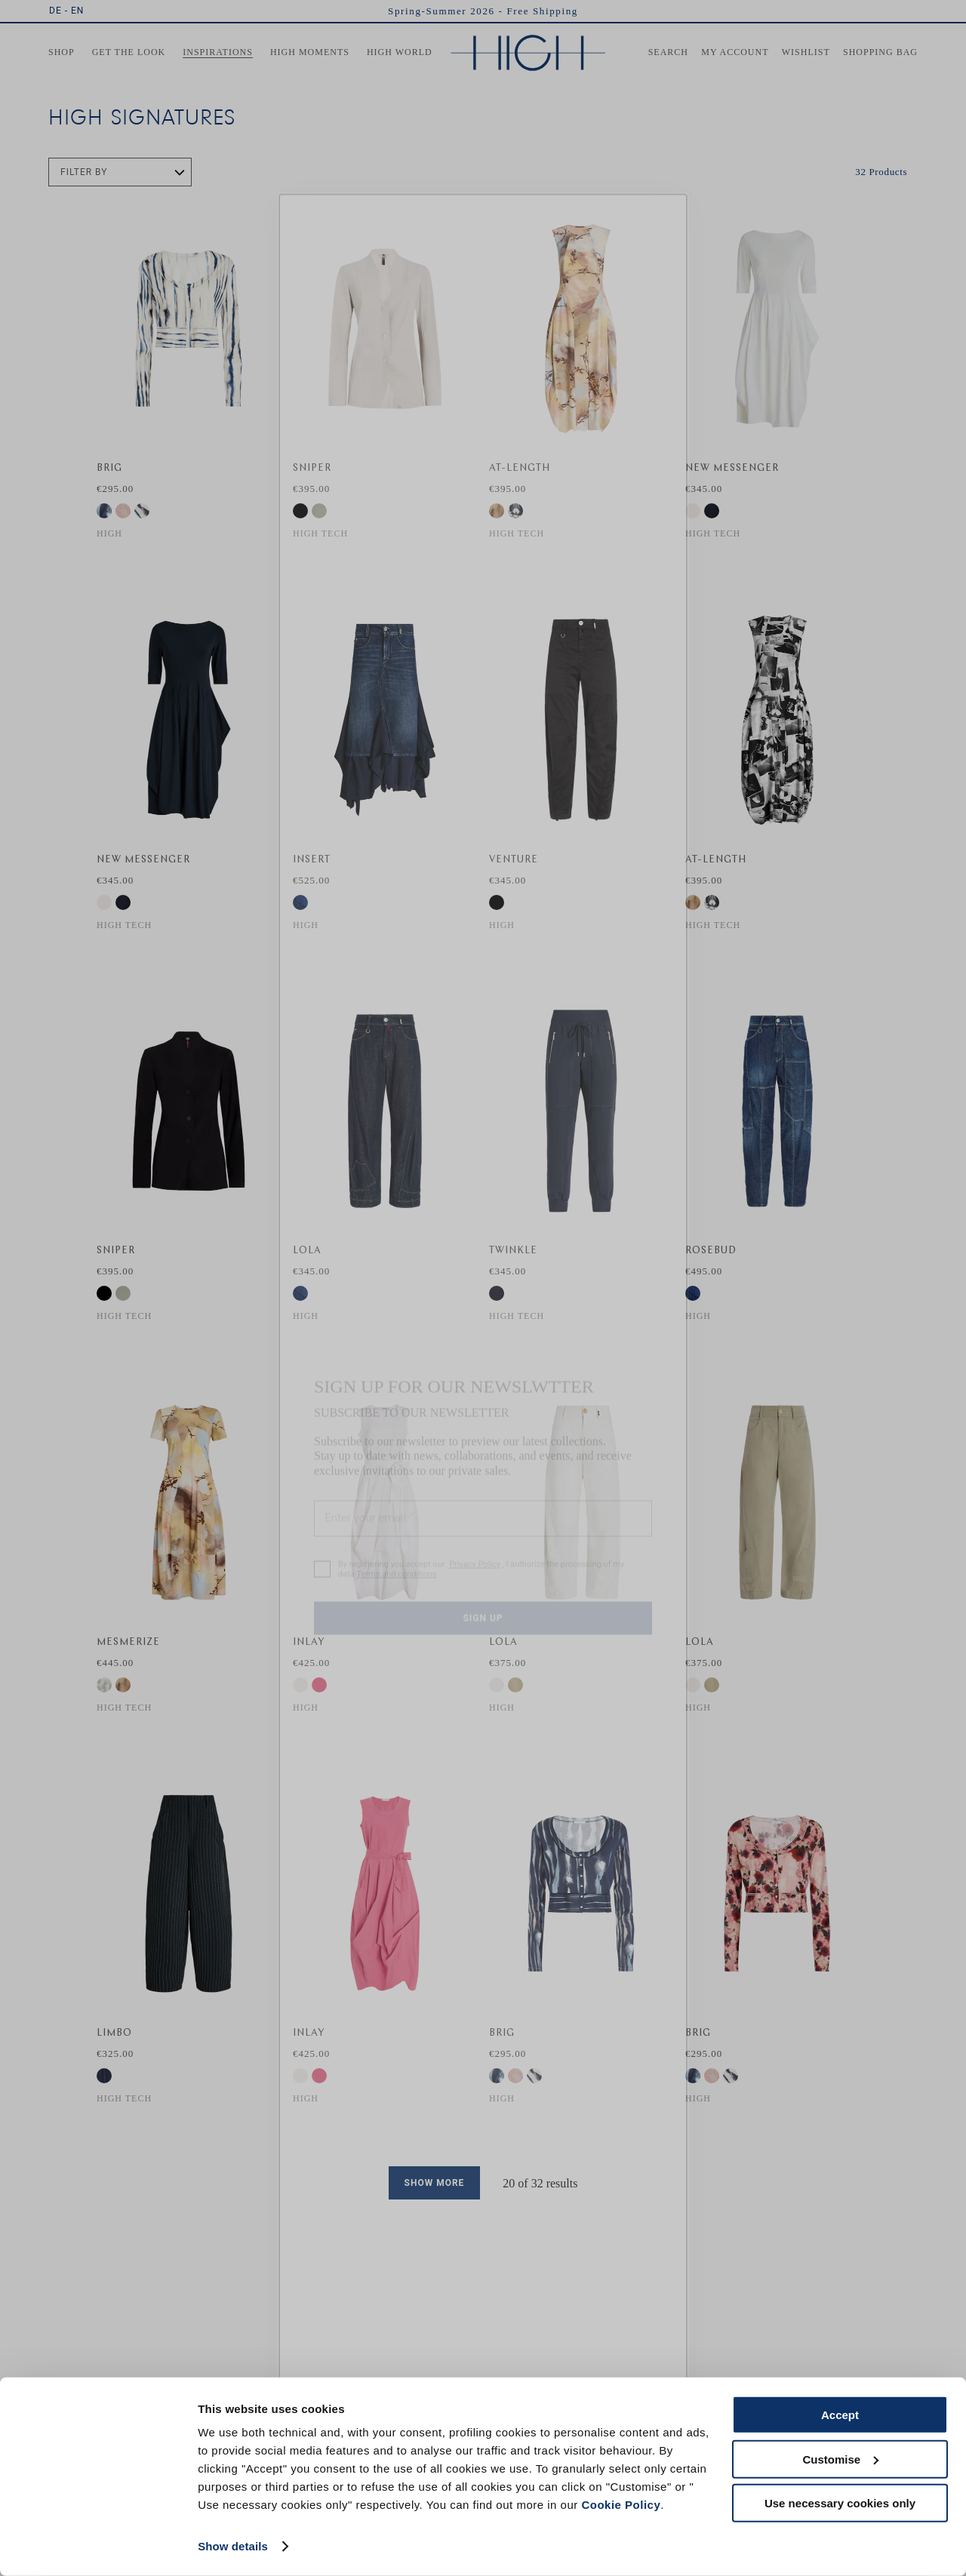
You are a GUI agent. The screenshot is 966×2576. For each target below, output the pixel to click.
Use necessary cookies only (839, 2503)
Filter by (83, 172)
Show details (233, 2546)
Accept (840, 2414)
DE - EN (66, 10)
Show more (435, 2183)
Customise (840, 2458)
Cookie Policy (620, 2504)
